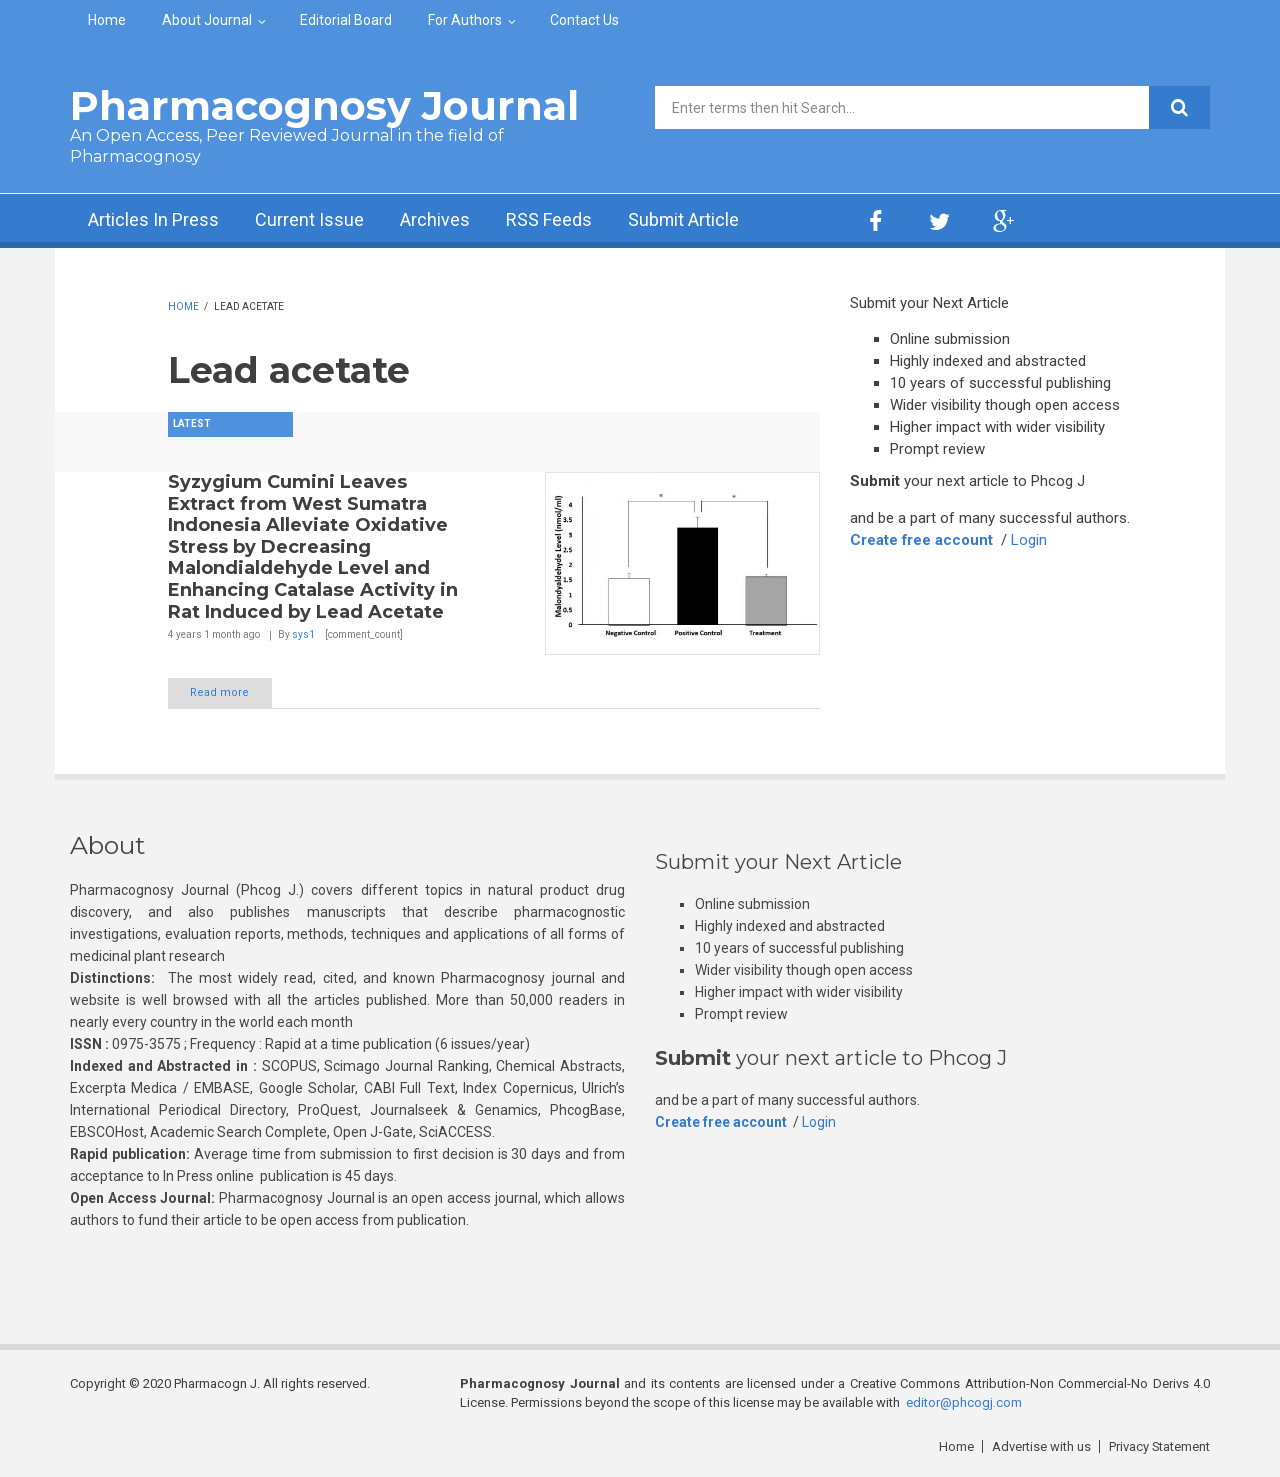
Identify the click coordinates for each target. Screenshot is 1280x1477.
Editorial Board (346, 20)
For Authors (465, 20)
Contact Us (584, 20)
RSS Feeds (549, 220)
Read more (220, 692)
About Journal (207, 20)
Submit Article (684, 220)
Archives (435, 220)
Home (107, 20)
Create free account (922, 540)
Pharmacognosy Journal (324, 105)
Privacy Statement (1159, 1446)
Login (1030, 540)
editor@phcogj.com (964, 1402)
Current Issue (309, 220)
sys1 (303, 634)
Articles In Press (153, 220)
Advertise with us (1040, 1446)
